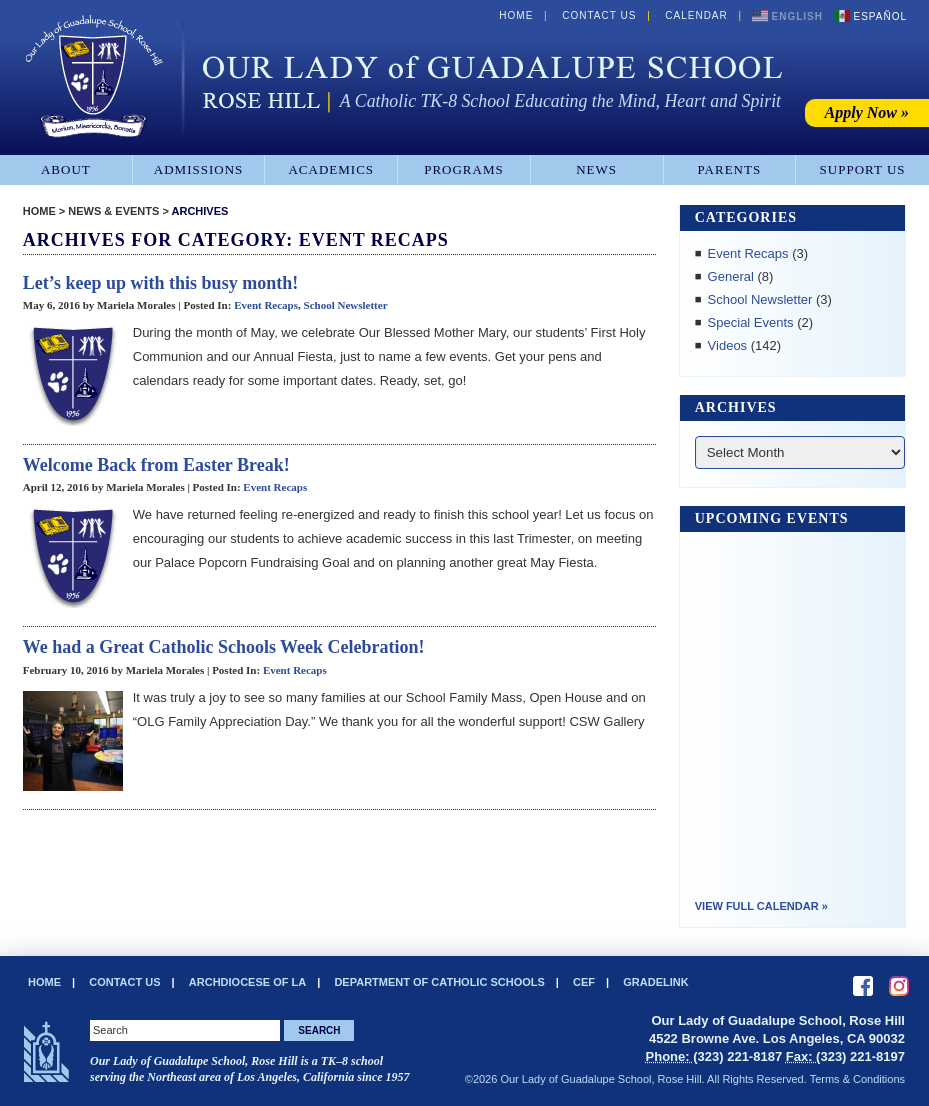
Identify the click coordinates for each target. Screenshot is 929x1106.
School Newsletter (346, 305)
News (596, 169)
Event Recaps (266, 305)
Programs (464, 169)
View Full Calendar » (761, 906)
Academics (331, 169)
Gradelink (655, 982)
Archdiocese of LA (247, 982)
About (66, 169)
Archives (200, 211)
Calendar (696, 15)
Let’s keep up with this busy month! (160, 283)
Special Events (751, 322)
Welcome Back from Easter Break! (156, 465)
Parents (730, 169)
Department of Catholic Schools (439, 982)
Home (516, 15)
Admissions (198, 169)
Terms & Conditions (857, 1079)
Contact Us (599, 15)
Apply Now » (867, 112)
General (731, 276)
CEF (584, 982)
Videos (728, 345)
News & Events (113, 211)
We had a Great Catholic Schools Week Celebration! (224, 647)
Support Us (863, 169)
